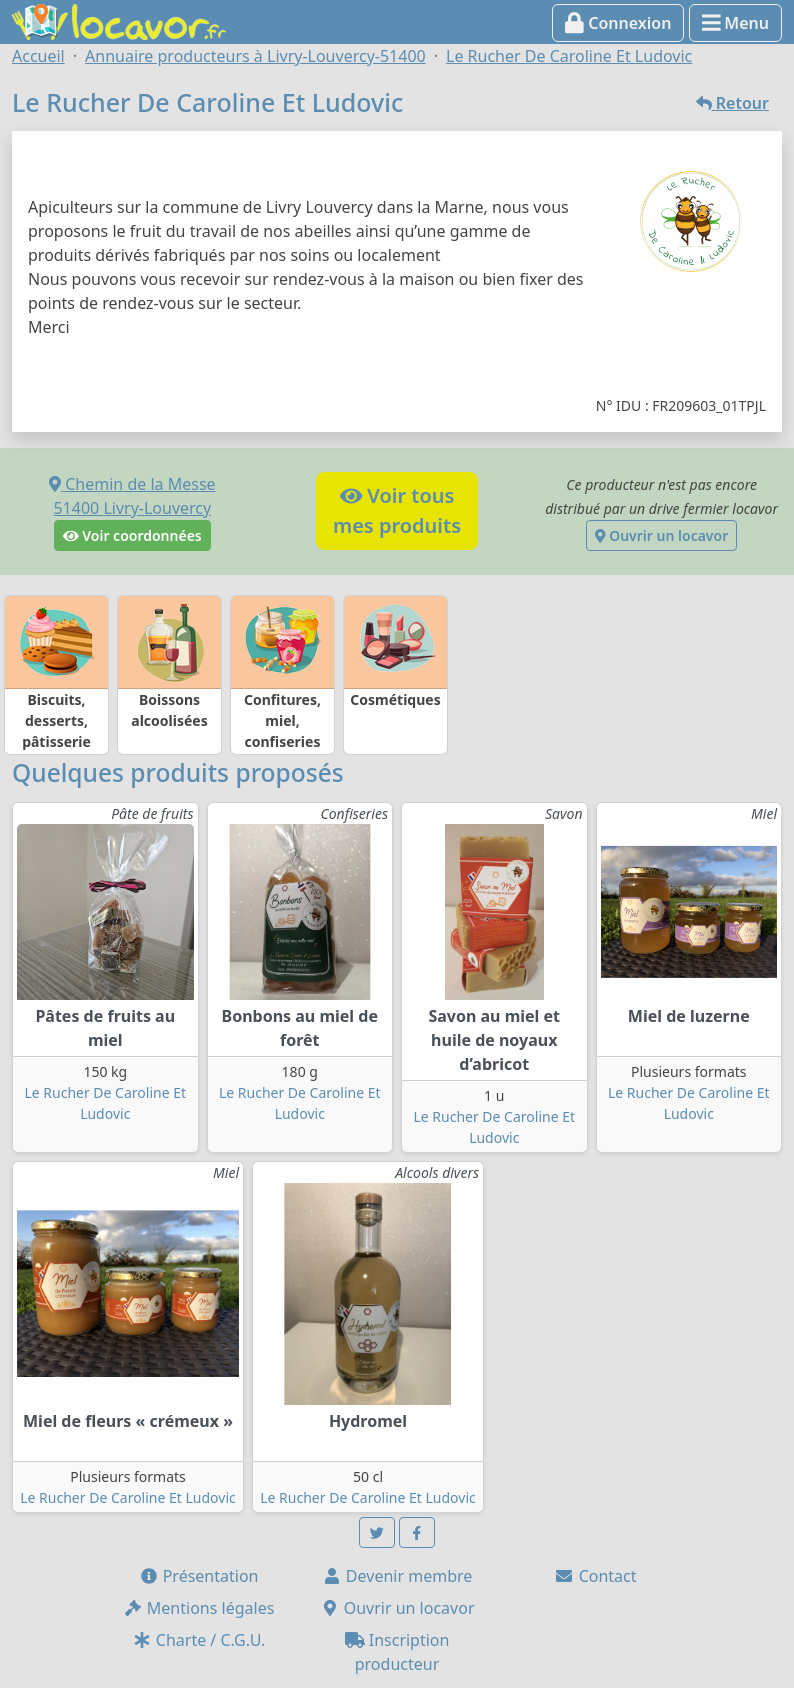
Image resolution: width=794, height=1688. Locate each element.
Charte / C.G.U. (199, 1640)
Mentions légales (199, 1608)
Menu (735, 23)
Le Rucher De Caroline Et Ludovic (127, 1497)
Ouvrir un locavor (661, 535)
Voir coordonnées (132, 535)
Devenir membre (397, 1576)
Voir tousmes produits (397, 510)
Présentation (199, 1576)
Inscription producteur (397, 1652)
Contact (595, 1576)
